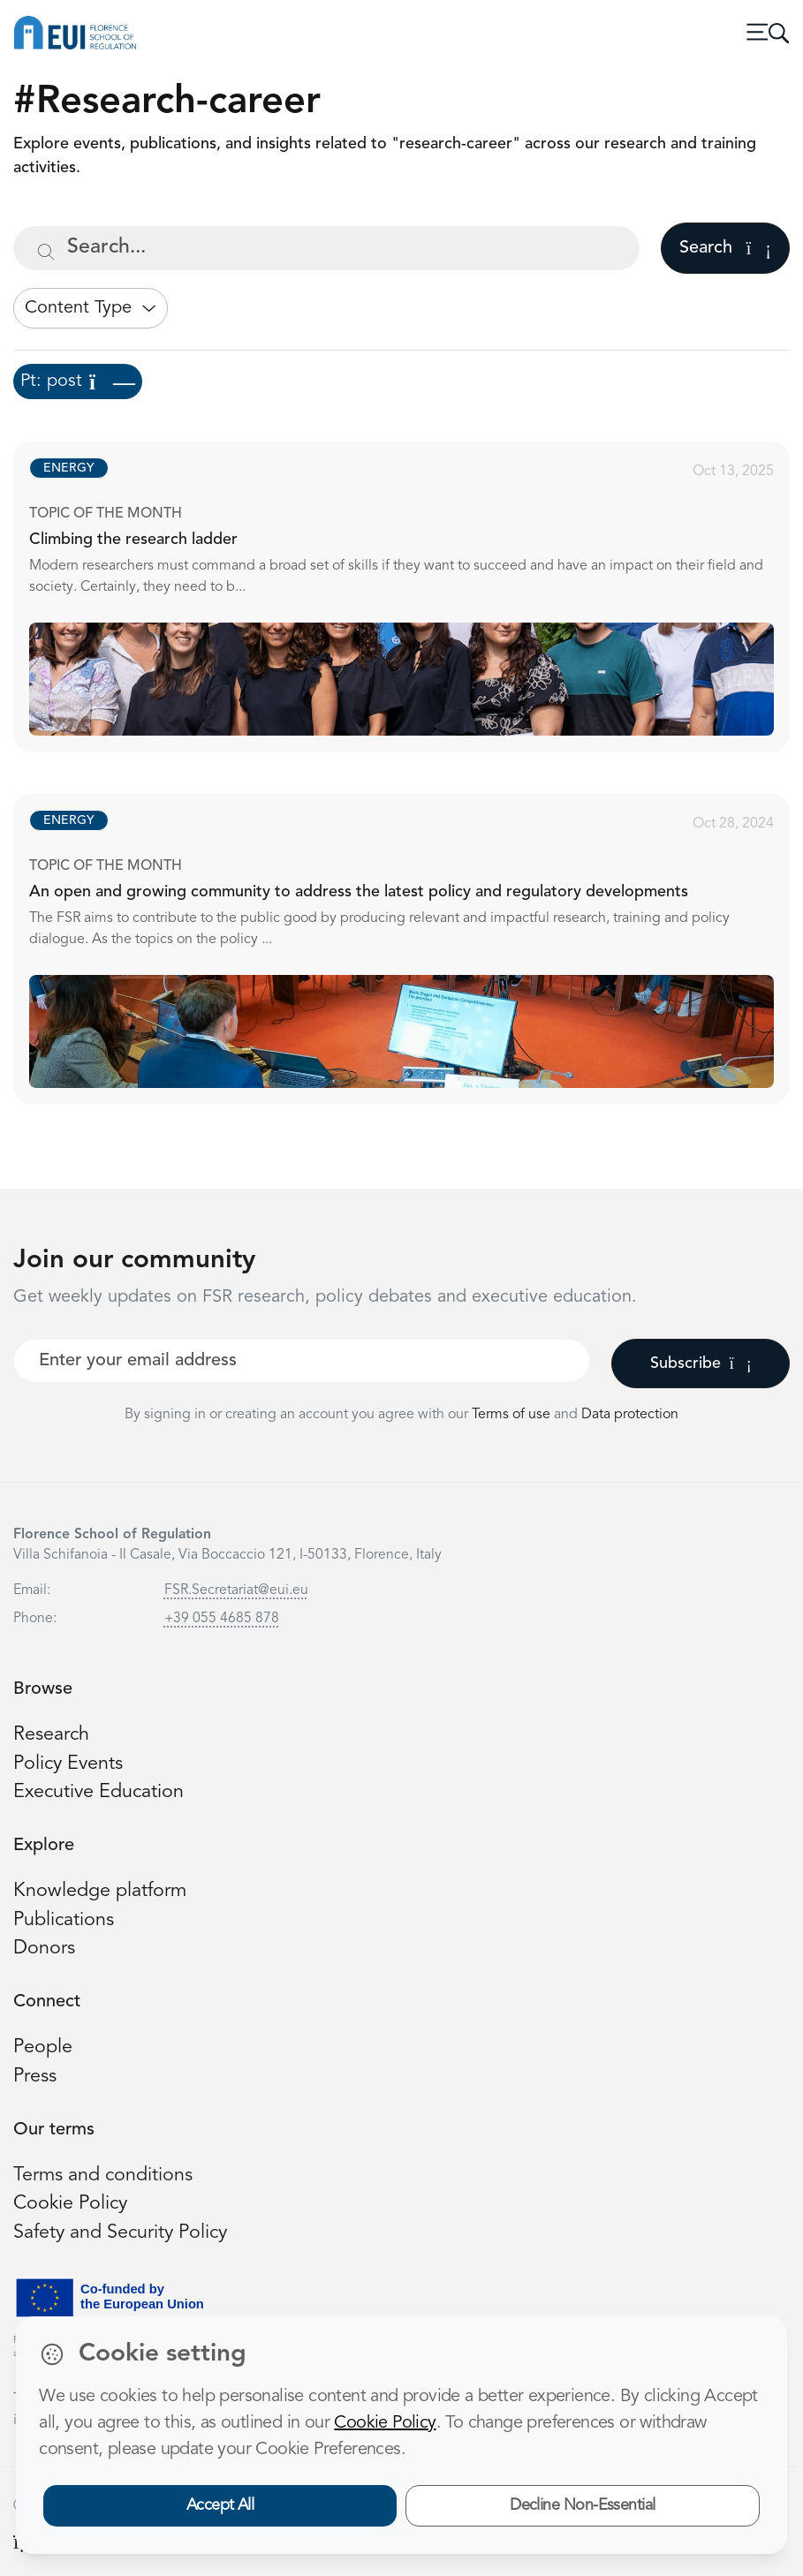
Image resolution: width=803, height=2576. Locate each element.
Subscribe (701, 1363)
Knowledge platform (99, 1891)
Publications (63, 1920)
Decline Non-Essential (582, 2505)
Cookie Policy (70, 2204)
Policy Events (68, 1764)
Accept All (220, 2505)
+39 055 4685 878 (221, 1619)
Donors (44, 1948)
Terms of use (513, 1415)
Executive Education (98, 1792)
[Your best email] (301, 1361)
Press (35, 2076)
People (42, 2047)
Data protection (629, 1415)
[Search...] (326, 248)
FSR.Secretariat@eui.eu (236, 1590)
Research (51, 1735)
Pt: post (77, 381)
